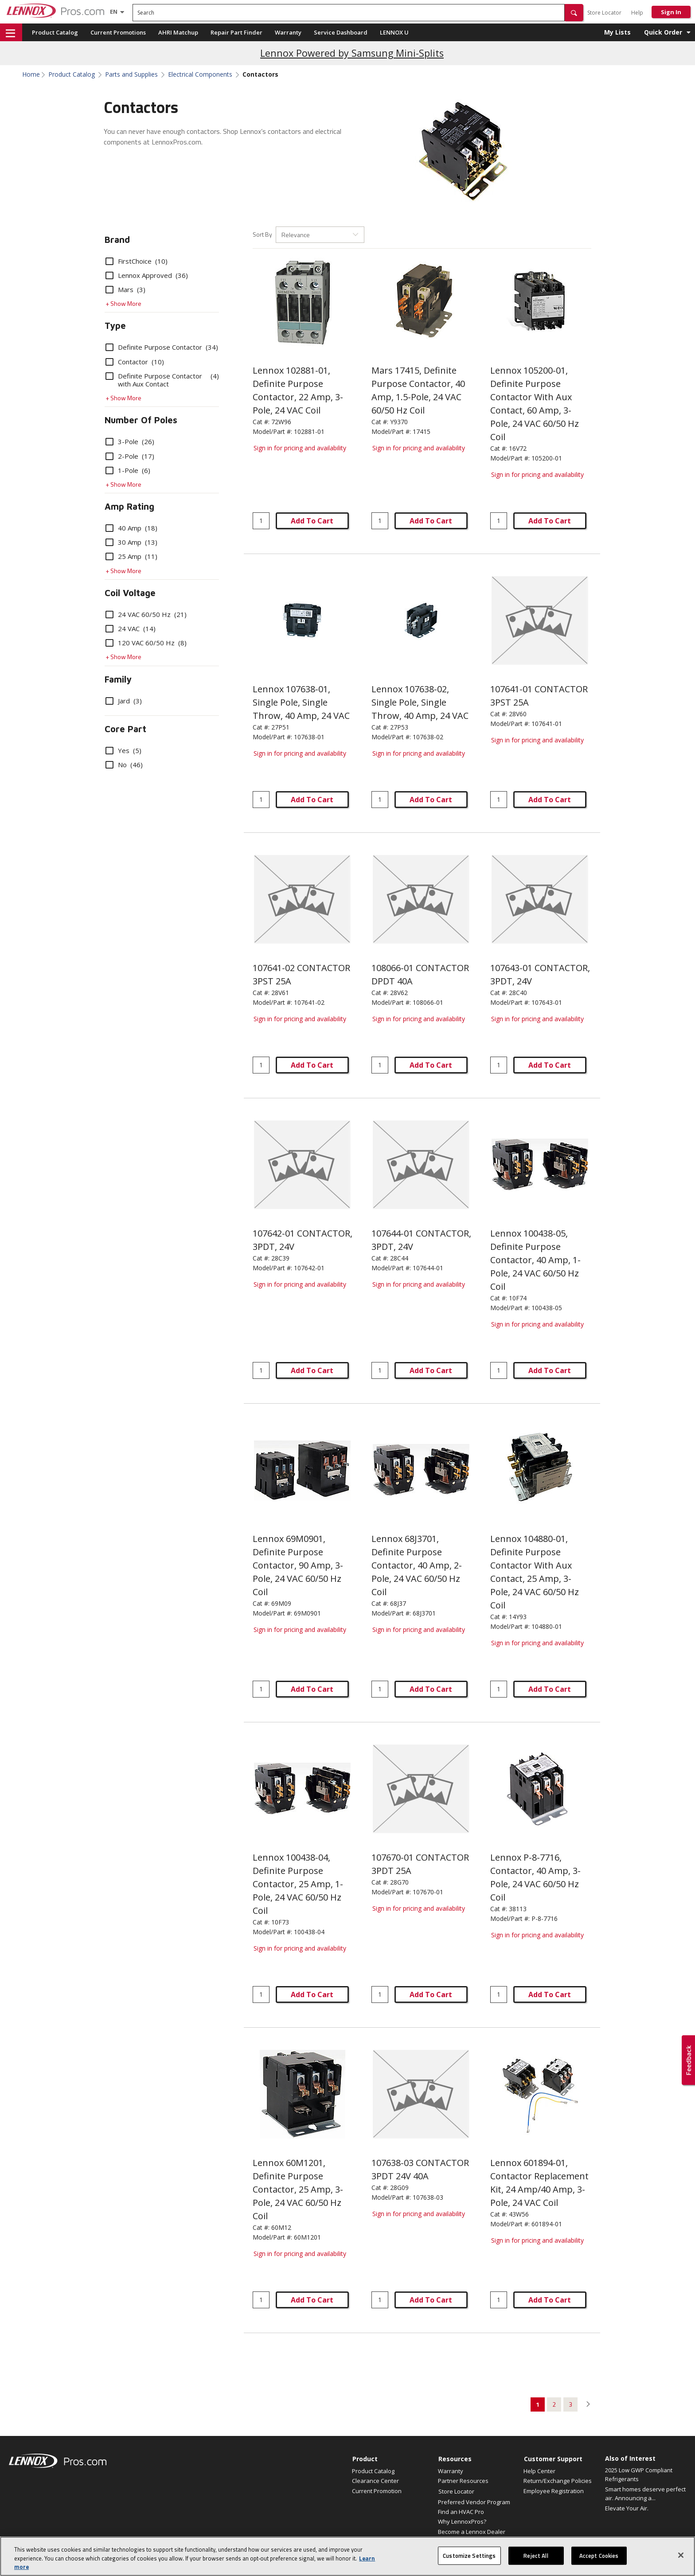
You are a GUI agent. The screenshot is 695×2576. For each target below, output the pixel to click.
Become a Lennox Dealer (471, 2532)
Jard (123, 701)
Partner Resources (463, 2481)
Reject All (535, 2562)
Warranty (288, 32)
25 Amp (131, 556)
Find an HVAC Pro (461, 2512)
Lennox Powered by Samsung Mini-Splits (352, 53)
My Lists (617, 32)
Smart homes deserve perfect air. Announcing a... (645, 2493)
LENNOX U (394, 32)
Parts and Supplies (131, 74)
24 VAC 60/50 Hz (146, 614)
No (124, 765)
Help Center (539, 2471)
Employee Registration (553, 2491)
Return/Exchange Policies (557, 2481)
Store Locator (604, 12)
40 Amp (131, 528)
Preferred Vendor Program (474, 2502)
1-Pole (127, 470)
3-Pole (129, 441)
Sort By (262, 234)
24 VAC (130, 628)
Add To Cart (312, 521)
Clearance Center (375, 2481)
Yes (123, 750)
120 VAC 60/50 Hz (146, 643)
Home (31, 74)
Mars (125, 289)
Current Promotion (377, 2491)
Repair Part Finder (236, 32)
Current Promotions (118, 32)
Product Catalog (55, 32)
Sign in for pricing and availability (300, 448)
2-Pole (129, 456)
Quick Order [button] (663, 32)
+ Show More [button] (123, 303)
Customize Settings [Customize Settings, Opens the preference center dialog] (469, 2562)
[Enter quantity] (261, 520)
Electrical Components (200, 74)
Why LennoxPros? (462, 2521)
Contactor (134, 362)
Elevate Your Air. (626, 2508)
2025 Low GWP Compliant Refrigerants (638, 2474)
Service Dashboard (340, 32)
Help (637, 12)
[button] (574, 12)
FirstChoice (136, 261)
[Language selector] (113, 12)
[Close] (681, 2562)
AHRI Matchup (178, 32)
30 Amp (131, 542)
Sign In (671, 12)
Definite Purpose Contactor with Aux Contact (162, 380)
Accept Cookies (599, 2562)
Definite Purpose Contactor (161, 347)
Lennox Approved (146, 275)
